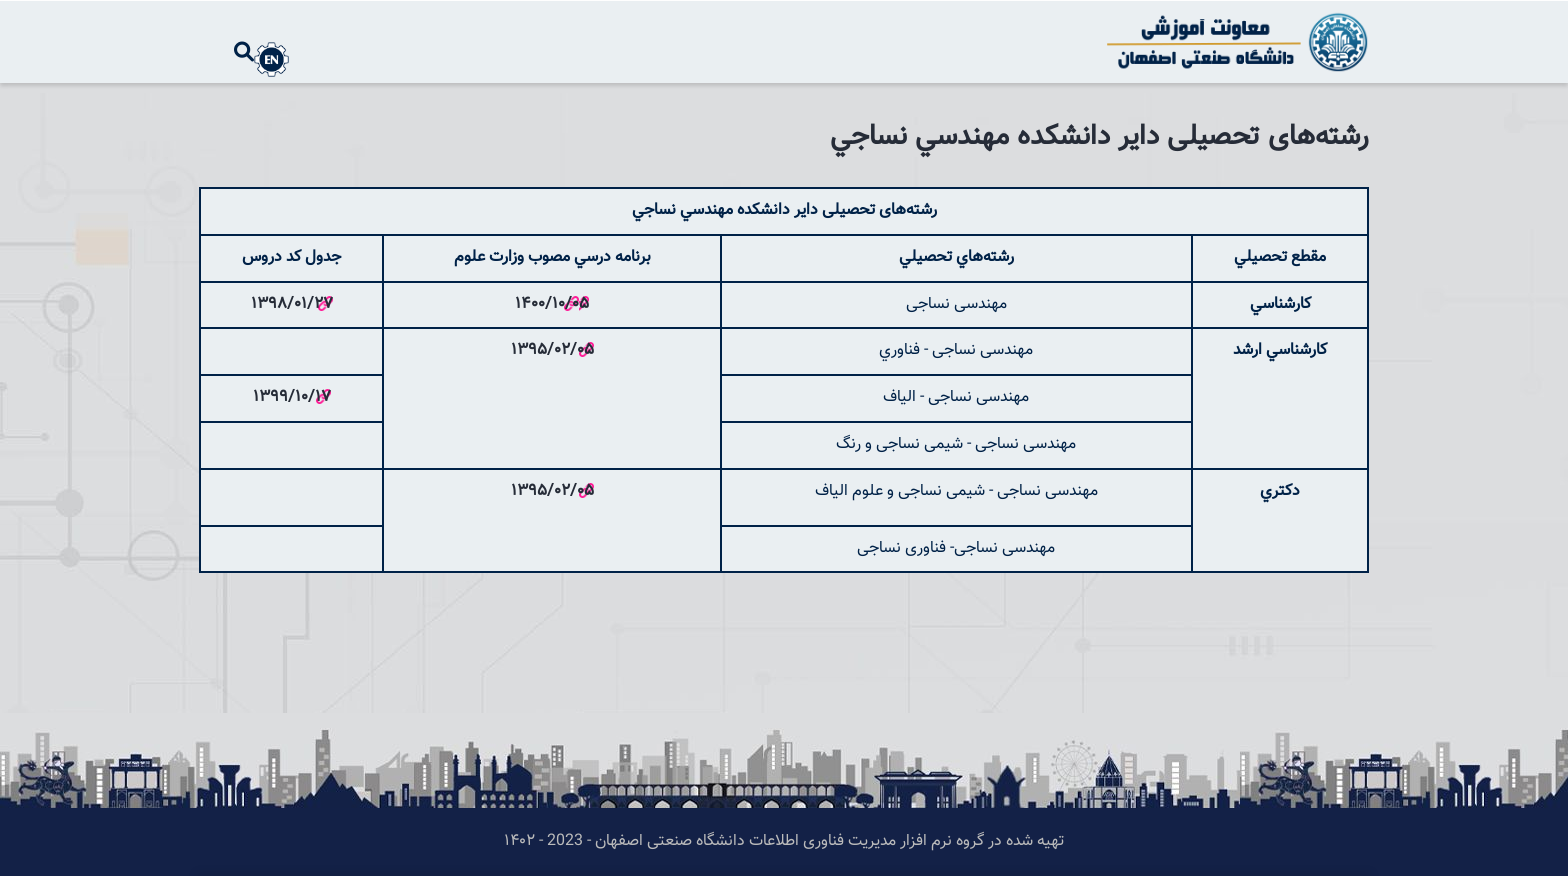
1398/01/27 (292, 304)
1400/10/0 (547, 304)
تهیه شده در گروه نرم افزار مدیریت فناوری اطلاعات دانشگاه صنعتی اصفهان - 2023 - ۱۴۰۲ (784, 841)
